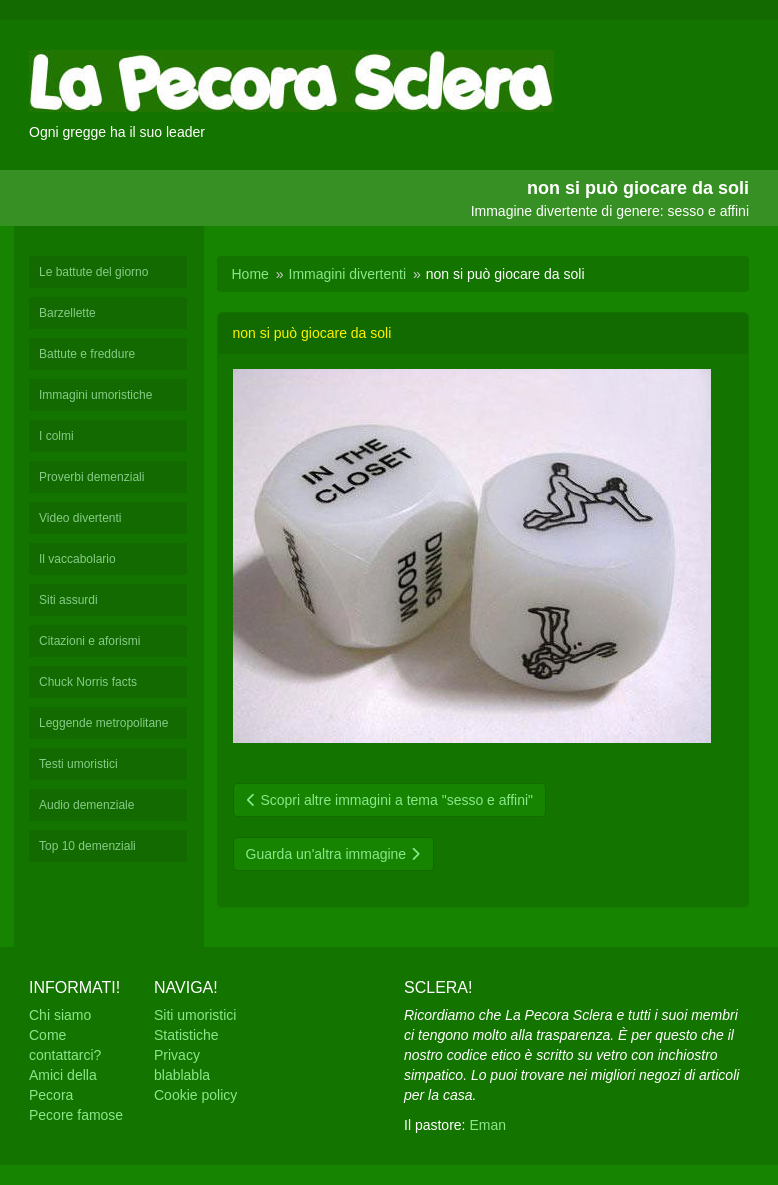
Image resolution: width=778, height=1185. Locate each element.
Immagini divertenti (348, 274)
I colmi (56, 436)
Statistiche (186, 1035)
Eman (487, 1125)
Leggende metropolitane (103, 723)
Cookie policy (195, 1095)
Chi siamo (60, 1015)
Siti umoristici (195, 1015)
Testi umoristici (78, 764)
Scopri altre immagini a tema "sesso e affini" (390, 800)
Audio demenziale (86, 805)
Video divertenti (80, 518)
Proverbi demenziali (91, 477)
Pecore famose (76, 1115)
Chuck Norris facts (88, 682)
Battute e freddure (87, 354)
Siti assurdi (68, 600)
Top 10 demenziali (87, 846)
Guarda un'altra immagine (334, 854)
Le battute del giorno (93, 272)
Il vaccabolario (77, 559)
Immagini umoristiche (95, 395)
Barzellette (67, 313)
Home (250, 274)
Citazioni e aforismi (89, 641)
